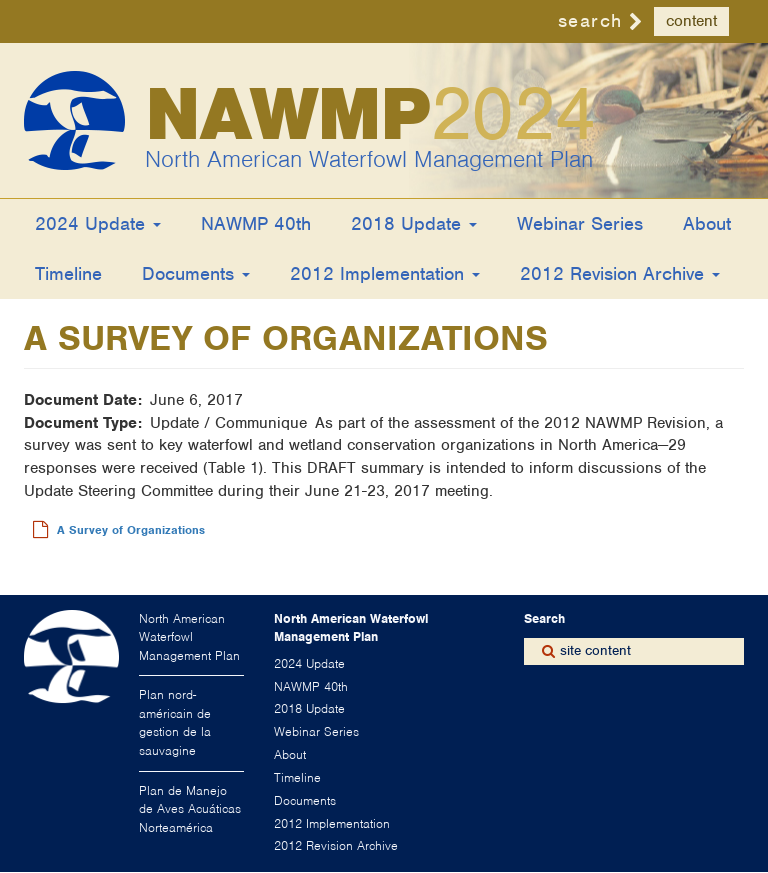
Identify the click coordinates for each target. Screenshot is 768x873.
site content (595, 650)
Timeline (68, 273)
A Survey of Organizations (131, 530)
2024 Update (98, 223)
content (691, 21)
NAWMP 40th (256, 223)
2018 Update (414, 223)
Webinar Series (580, 223)
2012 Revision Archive (620, 273)
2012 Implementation (385, 273)
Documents (196, 273)
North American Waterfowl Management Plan (369, 159)
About (707, 223)
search (590, 20)
